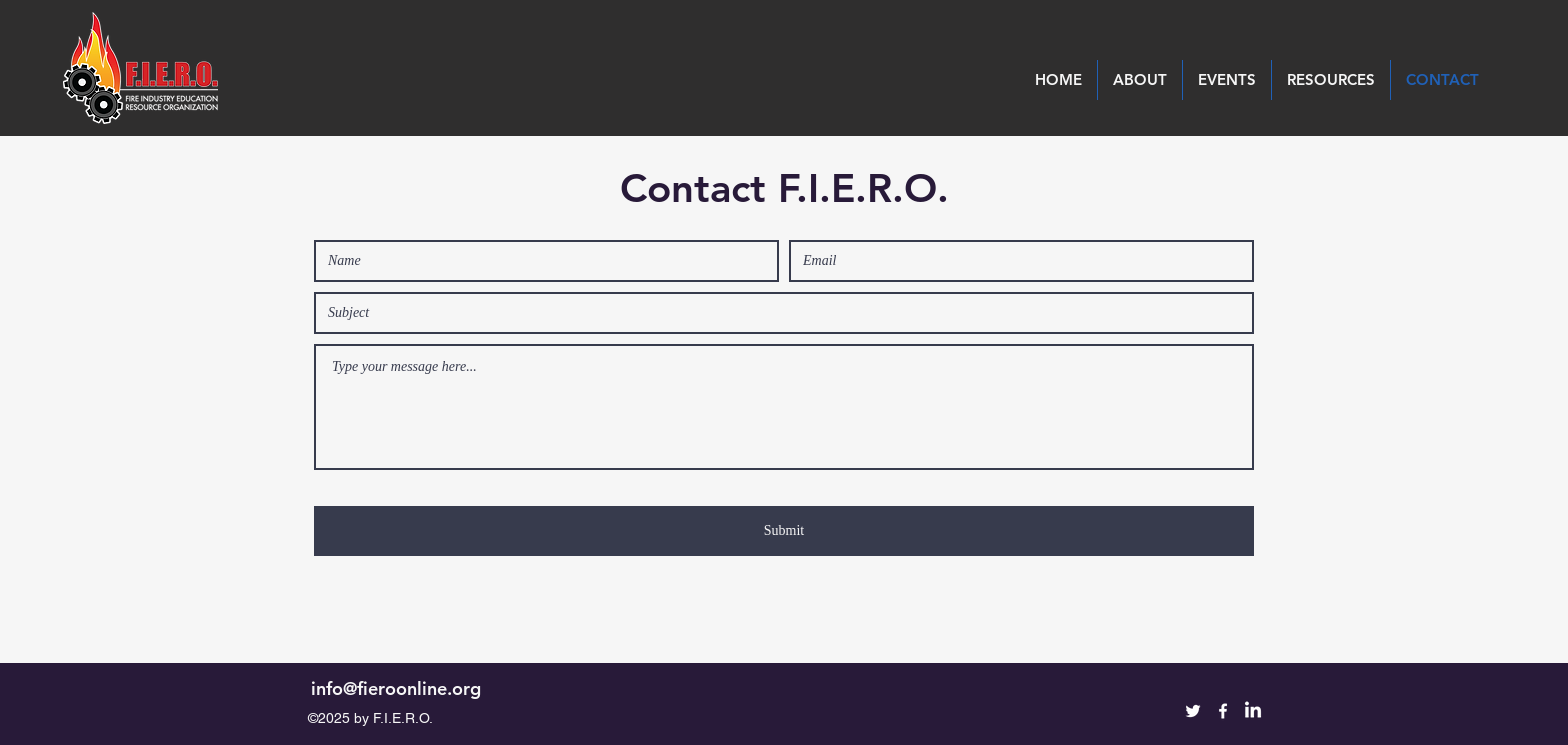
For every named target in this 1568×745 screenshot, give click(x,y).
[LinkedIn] (1253, 711)
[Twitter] (1193, 711)
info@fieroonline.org (396, 688)
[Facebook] (1223, 711)
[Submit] (784, 531)
